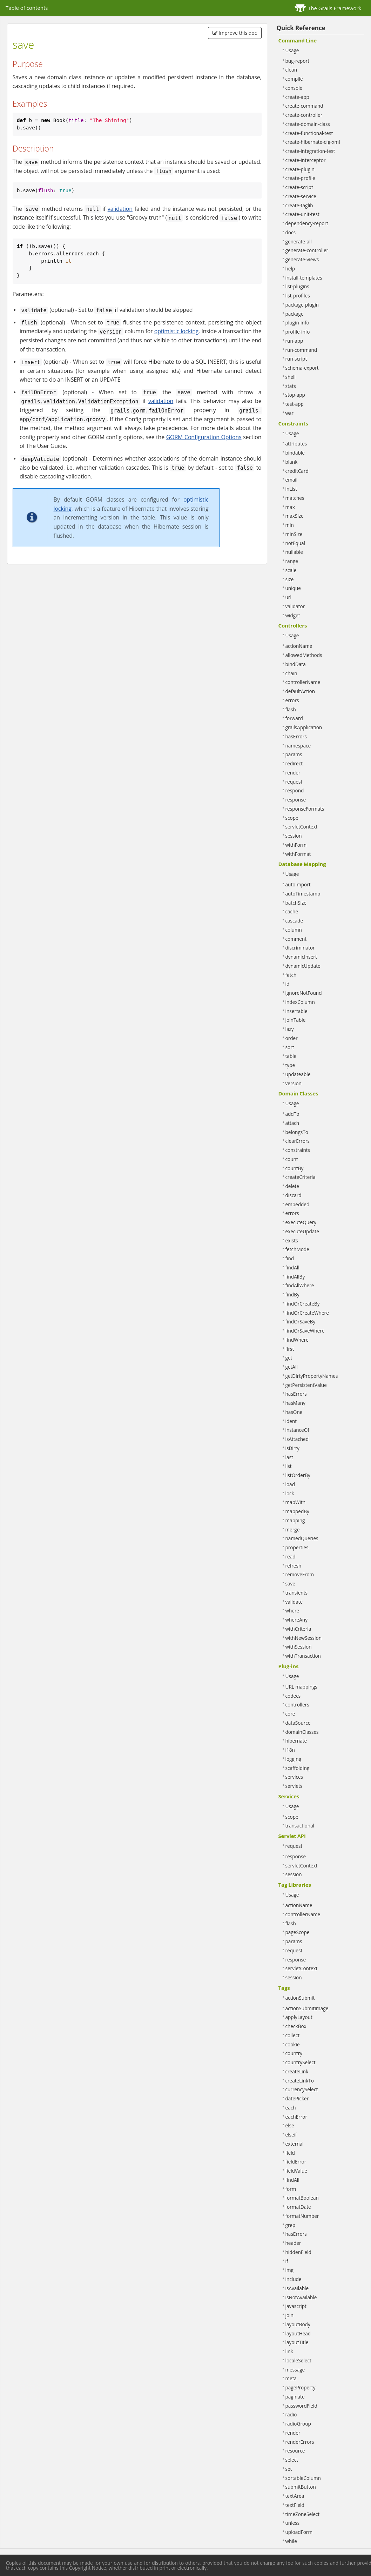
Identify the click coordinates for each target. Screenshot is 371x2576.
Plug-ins (288, 1666)
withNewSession (303, 1638)
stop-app (295, 394)
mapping (295, 1520)
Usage (292, 50)
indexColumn (300, 1002)
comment (296, 938)
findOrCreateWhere (307, 1312)
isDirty (292, 1448)
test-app (294, 404)
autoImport (298, 884)
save (290, 1583)
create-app (297, 97)
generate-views (302, 259)
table (291, 1056)
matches (294, 498)
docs (290, 232)
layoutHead (298, 2333)
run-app (294, 340)
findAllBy (295, 1276)
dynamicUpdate (303, 965)
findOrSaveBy (300, 1321)
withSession (298, 1646)
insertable (296, 1011)
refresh (293, 1565)
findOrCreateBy (302, 1303)
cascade (294, 920)
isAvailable (297, 2288)
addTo (292, 1114)
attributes (296, 443)
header (293, 2243)
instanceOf (297, 1430)
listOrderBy (297, 1475)
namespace (298, 745)
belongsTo (296, 1132)
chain (291, 673)
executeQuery (301, 1222)
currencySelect (301, 2089)
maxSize (294, 515)
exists (291, 1240)
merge (292, 1529)
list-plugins (297, 286)
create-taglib (299, 205)
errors (292, 700)
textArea (294, 2496)
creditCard (297, 471)
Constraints (293, 423)
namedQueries (301, 1538)
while (291, 2541)
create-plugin (300, 169)
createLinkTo (299, 2080)
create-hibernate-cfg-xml (312, 142)
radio (291, 2414)
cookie (292, 2044)
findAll (292, 1267)
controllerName (303, 682)
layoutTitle (297, 2342)
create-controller (304, 115)
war (289, 413)
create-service (300, 196)
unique (293, 588)
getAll (291, 1366)
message (295, 2369)
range (291, 561)
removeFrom (299, 1574)
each (290, 2107)
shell (290, 377)
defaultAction (300, 691)
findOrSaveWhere (305, 1330)
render (293, 772)
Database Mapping (302, 863)
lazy (289, 1029)
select (291, 2459)
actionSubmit (300, 1997)
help (290, 268)
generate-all (298, 241)
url (288, 597)
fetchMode (297, 1249)
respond (294, 790)
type (290, 1065)
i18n (290, 1749)
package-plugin (302, 304)
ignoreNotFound (303, 993)
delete (292, 1186)
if (286, 2261)
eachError (296, 2116)
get (288, 1357)
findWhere (297, 1339)
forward (294, 718)
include (293, 2279)
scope (291, 817)
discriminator (300, 947)
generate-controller (307, 250)
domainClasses (302, 1732)
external (294, 2143)
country (294, 2053)
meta (291, 2378)
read (290, 1556)
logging (293, 1759)
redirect (294, 763)
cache (291, 911)
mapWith (295, 1502)
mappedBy (297, 1511)
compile (294, 78)
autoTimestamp (303, 893)
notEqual (295, 543)
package (294, 313)
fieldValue (296, 2170)
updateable (298, 1074)
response (295, 799)
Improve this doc (235, 32)
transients (296, 1592)
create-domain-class (307, 124)
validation (120, 209)
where (292, 1610)
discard (293, 1195)
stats (290, 386)
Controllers (292, 625)
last (289, 1457)
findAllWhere (299, 1285)
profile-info (297, 331)
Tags (284, 1987)
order (291, 1038)
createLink (297, 2071)
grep (290, 2225)
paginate (295, 2396)
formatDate (298, 2206)
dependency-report (306, 223)
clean (291, 69)
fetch (291, 975)
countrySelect (300, 2062)
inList (291, 488)
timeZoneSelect (302, 2514)
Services (288, 1796)
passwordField (301, 2405)
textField (294, 2505)
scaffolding (297, 1768)
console (294, 88)
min (289, 525)
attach (292, 1123)
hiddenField (298, 2252)
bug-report (297, 61)
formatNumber (302, 2216)
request (294, 781)
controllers (297, 1704)
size (289, 579)
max (290, 507)
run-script (296, 358)
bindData (295, 664)
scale (291, 570)
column (293, 929)
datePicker (297, 2098)
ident (291, 1421)
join (289, 2315)
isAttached (297, 1439)
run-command (301, 350)
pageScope (297, 1932)
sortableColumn (303, 2478)
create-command (304, 105)
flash (290, 709)
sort (289, 1047)
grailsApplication (303, 727)
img (289, 2270)
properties (297, 1547)
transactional (300, 1825)
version (293, 1083)
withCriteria (298, 1628)
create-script (299, 187)
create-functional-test (309, 133)
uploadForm (298, 2532)
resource (295, 2450)
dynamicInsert (301, 956)
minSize (294, 534)
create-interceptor (305, 160)
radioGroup (298, 2423)
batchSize (295, 902)
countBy (294, 1168)
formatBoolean (302, 2197)
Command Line (297, 40)
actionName (298, 646)
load (290, 1484)
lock (289, 1493)
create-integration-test (310, 151)
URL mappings (301, 1686)
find (289, 1258)
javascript (295, 2306)
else (289, 2125)
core (290, 1713)
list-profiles (297, 295)
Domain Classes (298, 1093)
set (288, 2469)
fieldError (295, 2161)
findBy (292, 1294)
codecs (293, 1695)
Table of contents (27, 7)
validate (294, 1601)
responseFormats (304, 808)
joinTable (295, 1020)
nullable (294, 552)
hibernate (296, 1740)
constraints (297, 1150)
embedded (297, 1204)
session (293, 835)
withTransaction (303, 1655)
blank (291, 461)
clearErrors (297, 1141)
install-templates (303, 277)
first (289, 1349)
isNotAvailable (301, 2297)
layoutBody (297, 2324)
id (287, 983)
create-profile (300, 178)
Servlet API (292, 1835)
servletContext (301, 826)
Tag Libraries (294, 1884)
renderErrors (299, 2442)
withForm (295, 844)
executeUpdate (302, 1231)
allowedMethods (303, 655)
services (294, 1776)
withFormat (298, 854)
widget (292, 615)
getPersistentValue (306, 1385)
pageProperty (300, 2387)
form (290, 2189)
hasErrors (296, 736)
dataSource (298, 1722)
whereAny (296, 1619)
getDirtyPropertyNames (311, 1376)
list (288, 1466)
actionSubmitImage (307, 2008)
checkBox (295, 2026)
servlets (294, 1786)
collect (292, 2035)
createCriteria (300, 1177)
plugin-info (297, 322)
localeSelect (298, 2360)
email (291, 479)
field (290, 2152)
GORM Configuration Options (204, 437)
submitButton (300, 2486)
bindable (295, 452)
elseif (291, 2134)
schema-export (302, 367)
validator (295, 606)
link (289, 2351)
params (293, 754)
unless (292, 2523)
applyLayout (298, 2017)
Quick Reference (301, 28)
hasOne (294, 1412)
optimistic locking (176, 331)
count (291, 1159)
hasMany (295, 1403)
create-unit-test (302, 214)
